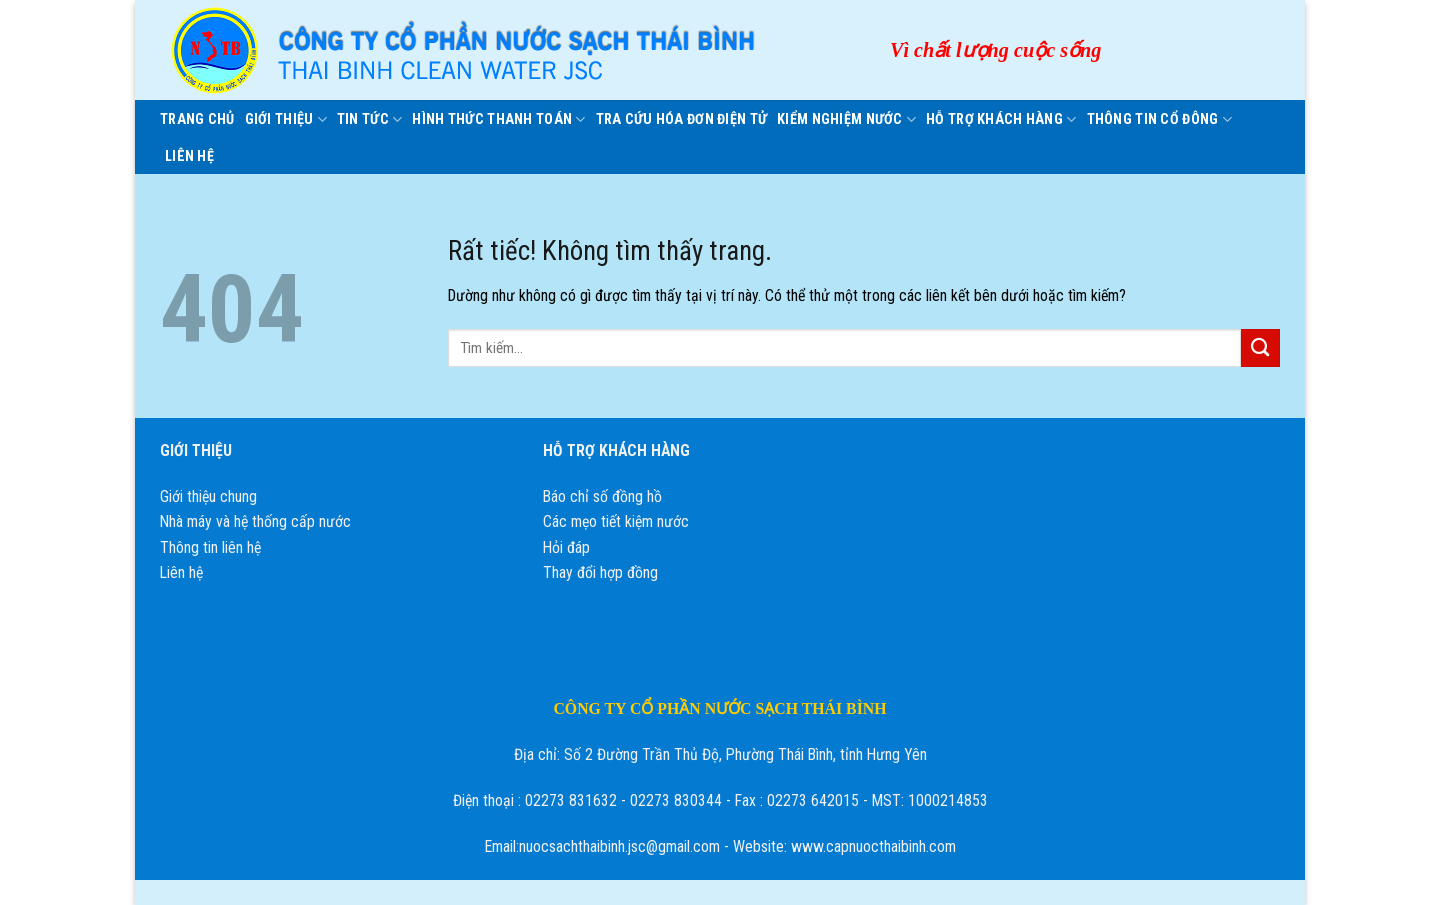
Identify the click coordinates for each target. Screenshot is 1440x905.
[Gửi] (1260, 348)
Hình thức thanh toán (498, 119)
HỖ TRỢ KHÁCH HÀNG (1001, 119)
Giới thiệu (286, 119)
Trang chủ (197, 119)
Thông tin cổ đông (1159, 119)
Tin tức (369, 119)
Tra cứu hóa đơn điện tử (682, 119)
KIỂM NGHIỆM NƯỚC (846, 119)
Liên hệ (189, 156)
